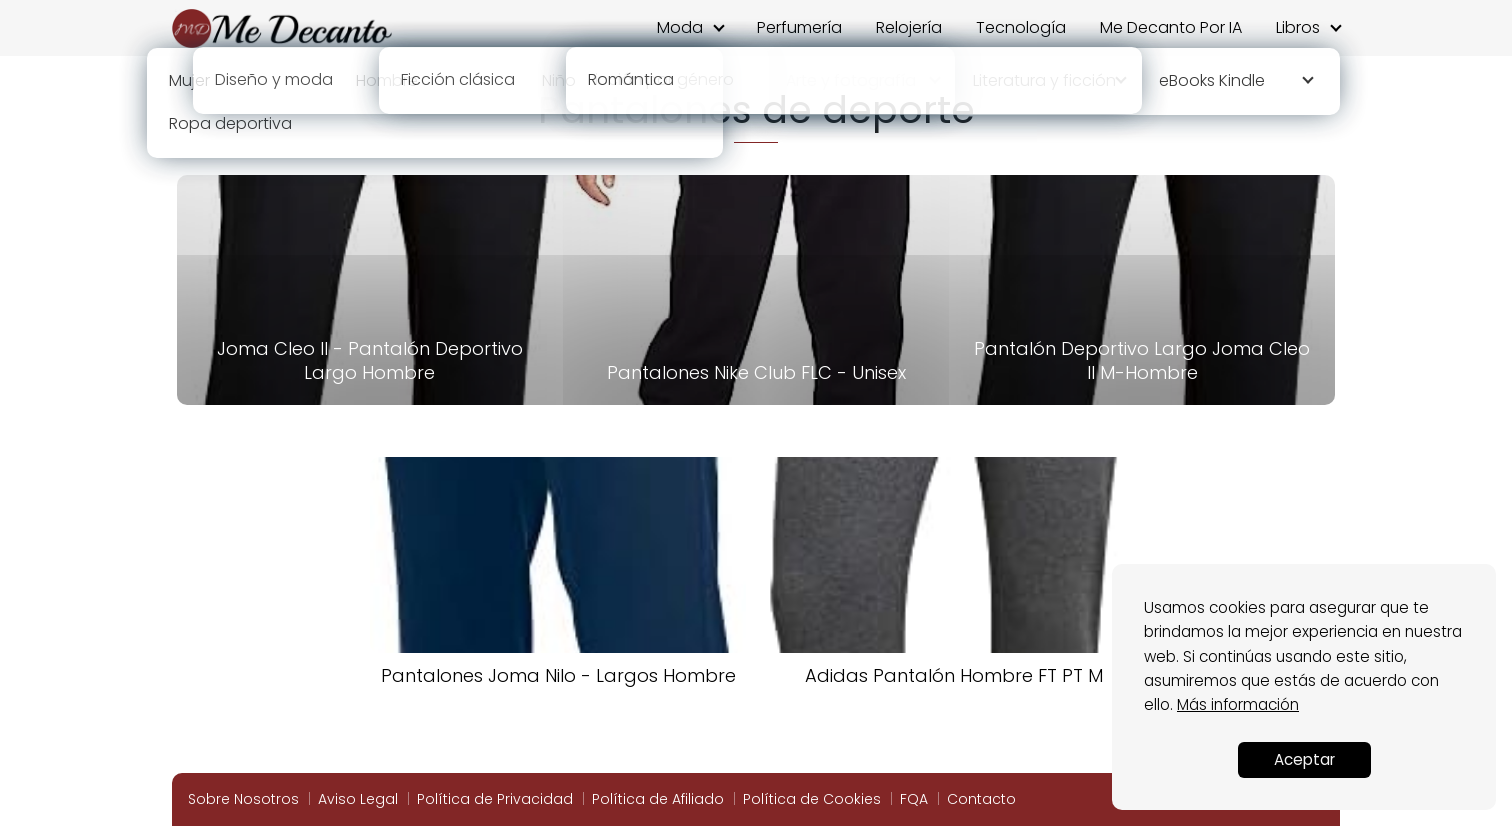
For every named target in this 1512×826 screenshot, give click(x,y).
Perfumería (799, 27)
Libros (1298, 27)
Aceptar (1304, 759)
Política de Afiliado (658, 799)
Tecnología (1021, 27)
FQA (914, 799)
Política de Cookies (812, 799)
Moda (680, 27)
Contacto (981, 799)
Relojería (909, 27)
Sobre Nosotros (243, 799)
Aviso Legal (358, 799)
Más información (1238, 704)
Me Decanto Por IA (1171, 27)
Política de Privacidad (495, 799)
